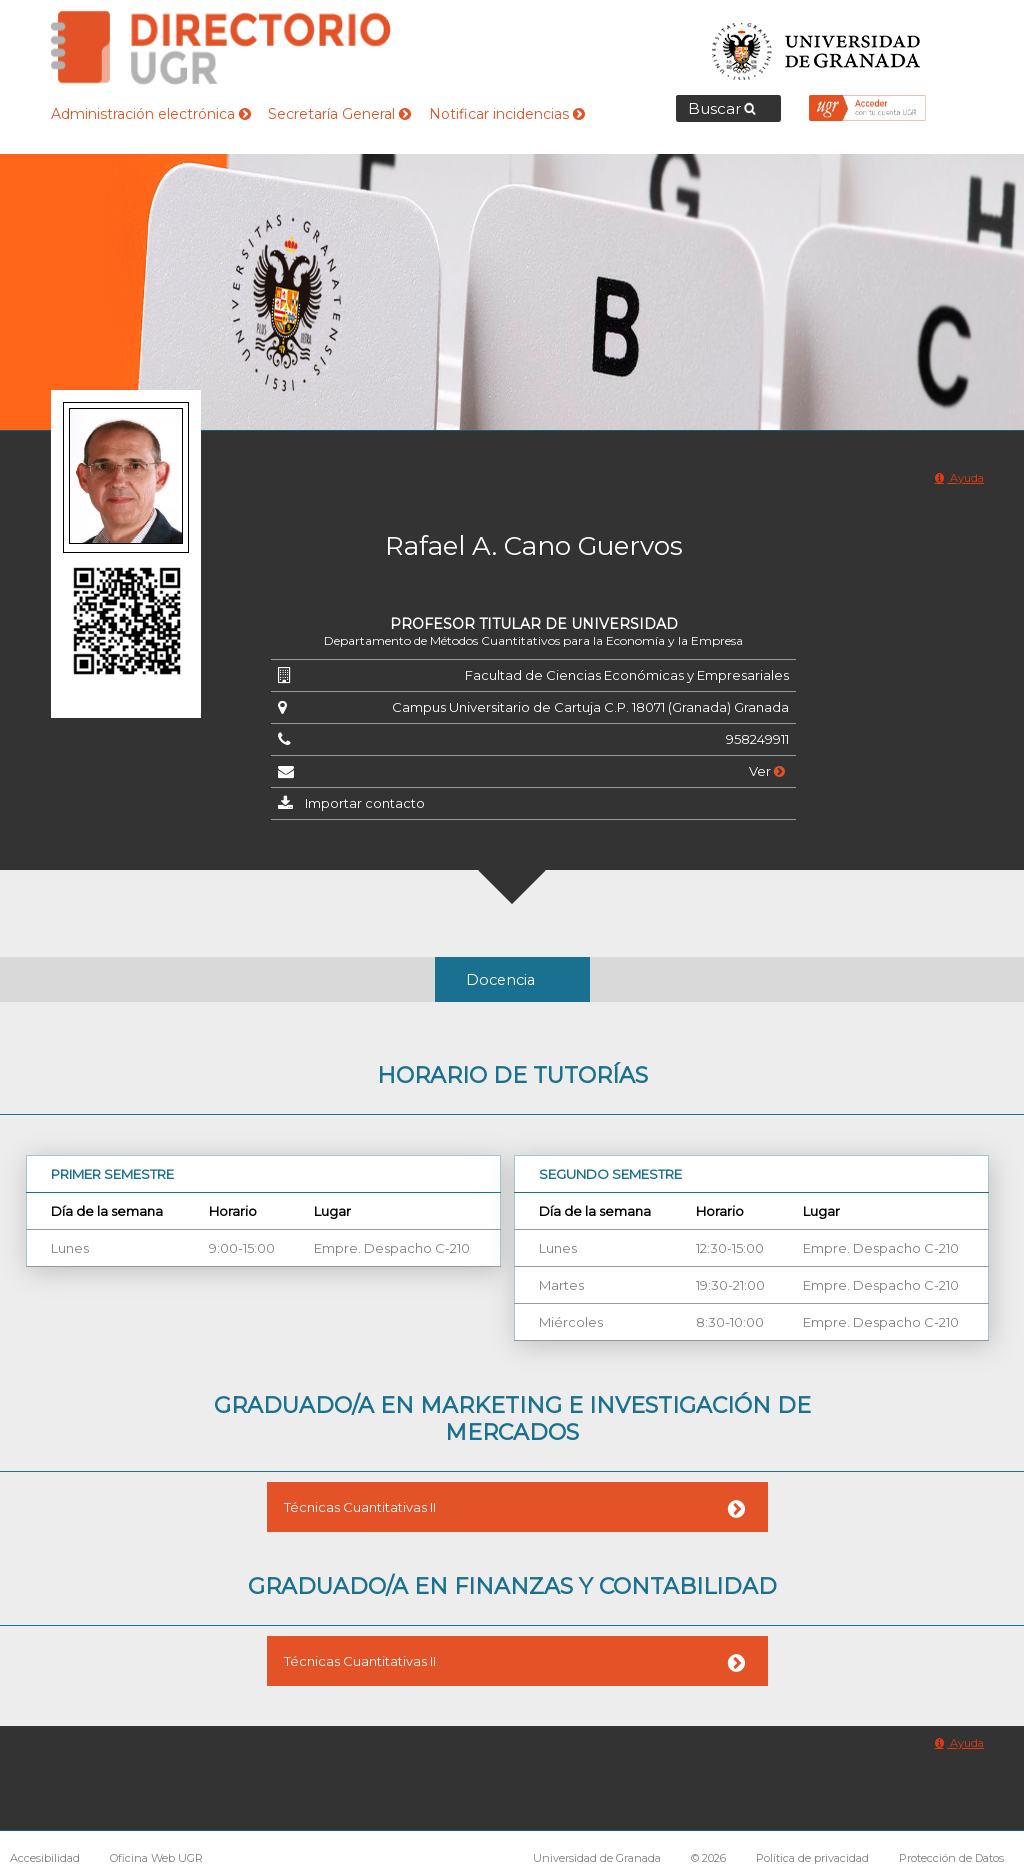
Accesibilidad (45, 1858)
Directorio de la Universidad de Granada (221, 47)
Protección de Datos (951, 1858)
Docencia (500, 980)
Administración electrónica (151, 114)
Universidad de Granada (817, 45)
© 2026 (708, 1858)
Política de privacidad (812, 1858)
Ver (767, 771)
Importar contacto (365, 803)
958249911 (757, 739)
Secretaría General (339, 114)
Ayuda (959, 478)
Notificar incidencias (507, 114)
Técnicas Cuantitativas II (360, 1507)
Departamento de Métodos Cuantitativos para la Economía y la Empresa (533, 640)
